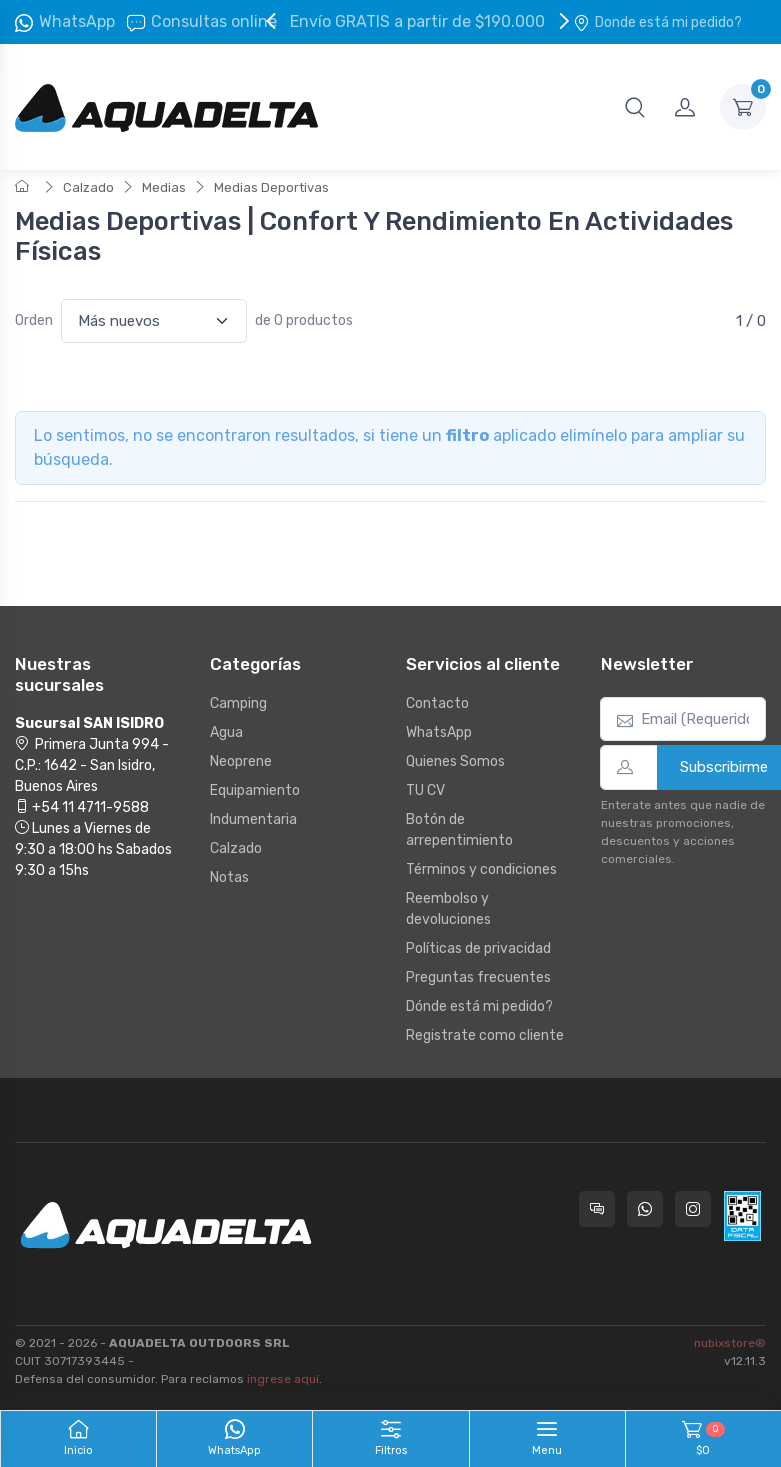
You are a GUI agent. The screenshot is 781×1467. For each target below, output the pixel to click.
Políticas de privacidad (478, 948)
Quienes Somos (455, 761)
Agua (226, 732)
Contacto (437, 703)
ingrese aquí (283, 1379)
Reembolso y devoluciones (448, 909)
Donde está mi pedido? (657, 22)
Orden (34, 320)
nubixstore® (730, 1343)
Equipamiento (255, 790)
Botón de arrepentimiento (459, 830)
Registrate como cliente (485, 1035)
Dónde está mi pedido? (479, 1006)
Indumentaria (253, 819)
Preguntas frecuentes (478, 977)
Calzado (88, 187)
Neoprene (241, 761)
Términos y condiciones (481, 869)
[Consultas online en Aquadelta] (597, 1209)
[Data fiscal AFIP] (742, 1216)
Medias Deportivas (271, 187)
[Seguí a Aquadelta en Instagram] (693, 1209)
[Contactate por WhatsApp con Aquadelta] (645, 1209)
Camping (238, 703)
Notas (229, 877)
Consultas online (202, 22)
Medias (164, 187)
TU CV (425, 790)
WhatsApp (77, 21)
